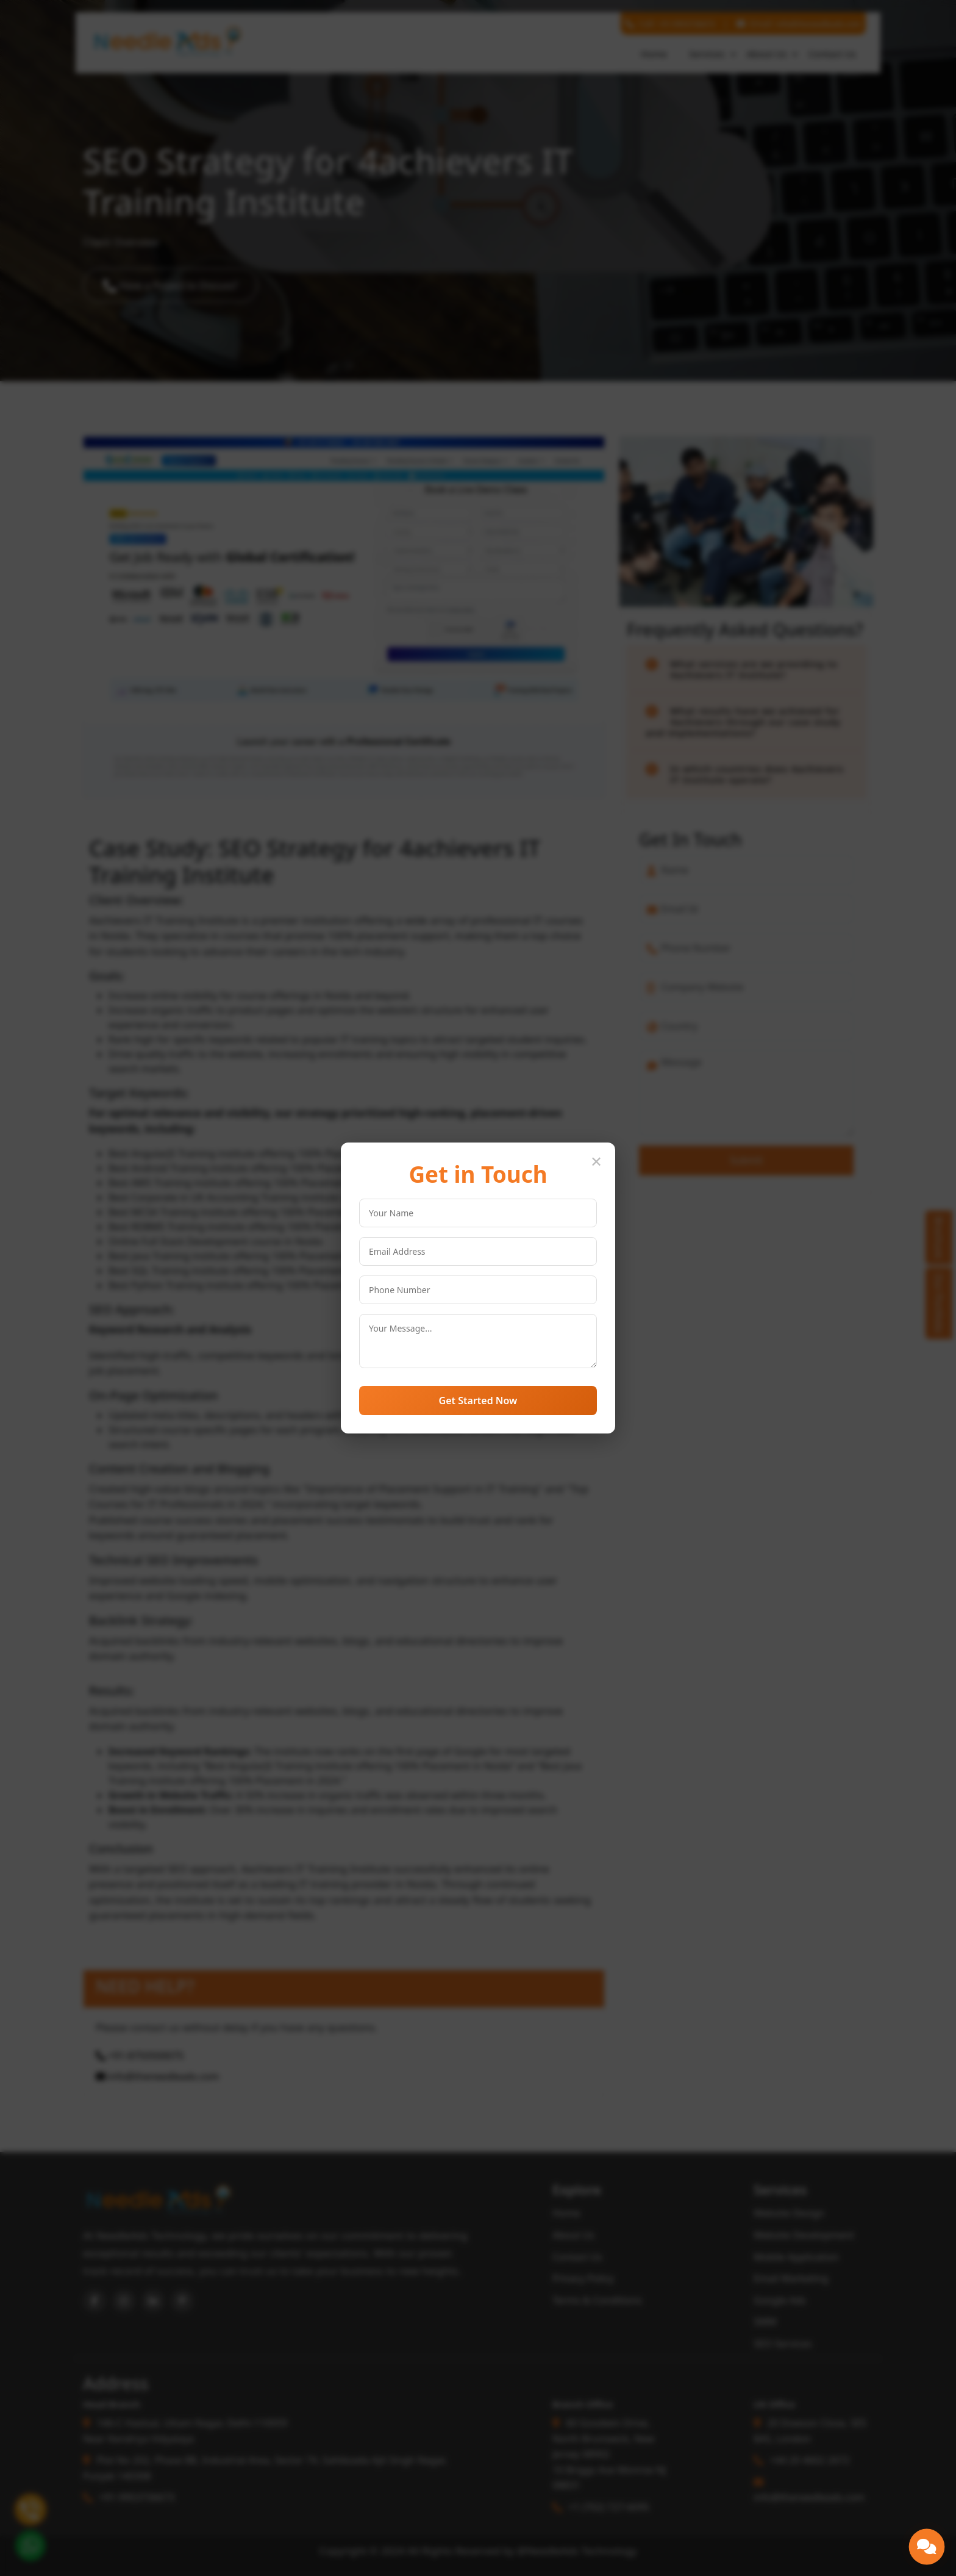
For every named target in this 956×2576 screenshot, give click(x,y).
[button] (927, 2547)
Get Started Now (478, 1400)
